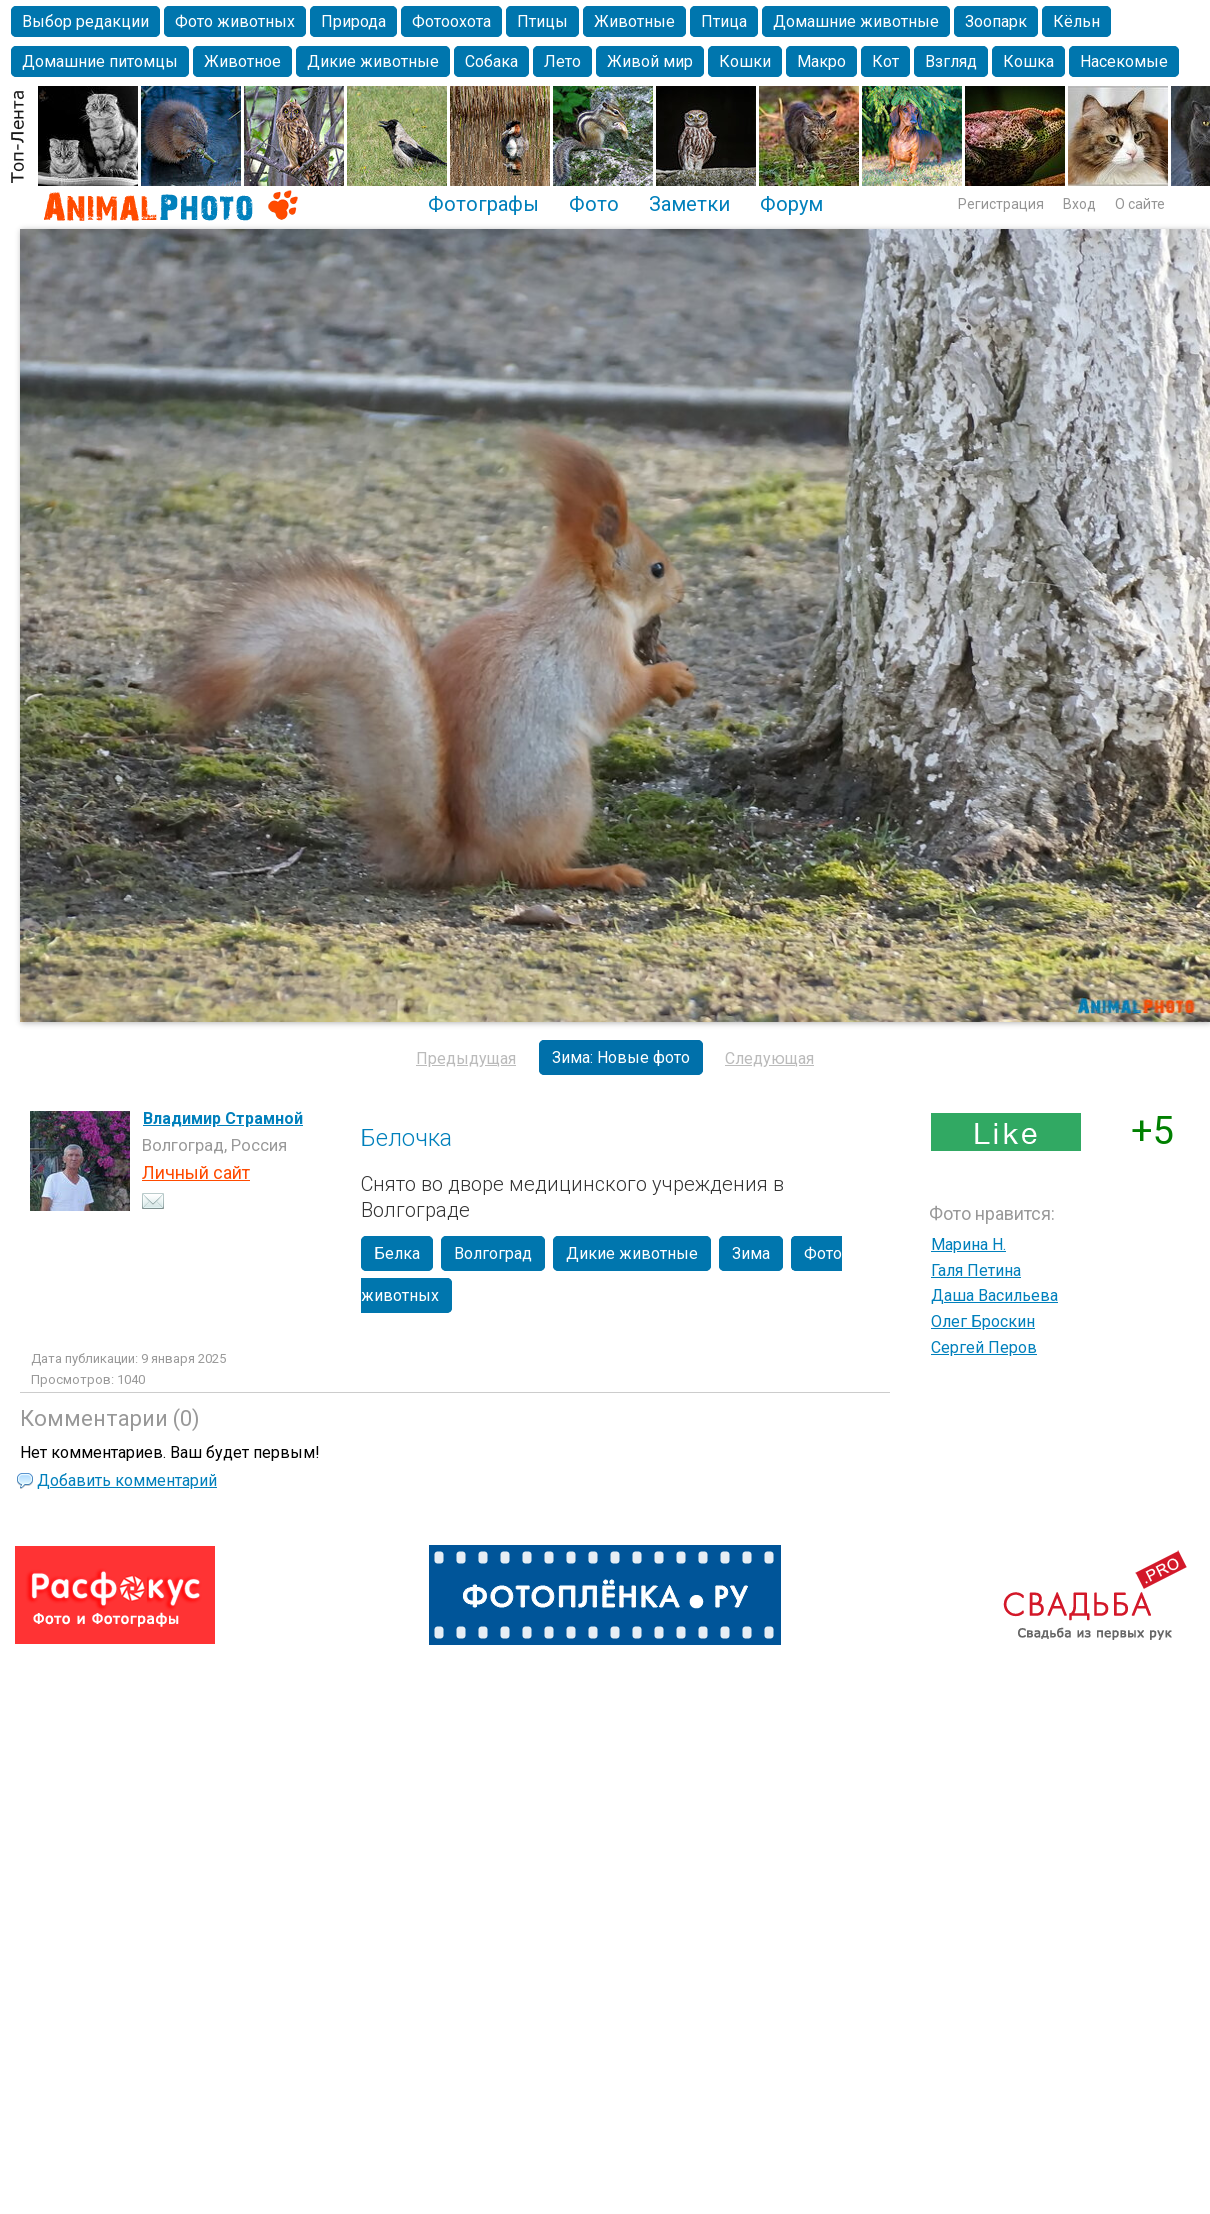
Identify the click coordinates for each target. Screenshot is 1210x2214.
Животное (242, 61)
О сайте (1140, 204)
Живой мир (650, 61)
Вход (1079, 204)
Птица (724, 21)
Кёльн (1076, 21)
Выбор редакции (85, 21)
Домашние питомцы (100, 61)
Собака (491, 61)
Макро (821, 61)
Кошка (1028, 61)
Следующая (769, 1058)
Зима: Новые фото (621, 1057)
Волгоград (493, 1253)
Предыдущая (466, 1058)
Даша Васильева (994, 1295)
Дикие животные (373, 61)
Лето (562, 61)
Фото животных (235, 21)
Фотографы (483, 204)
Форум (791, 204)
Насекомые (1124, 61)
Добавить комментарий (127, 1480)
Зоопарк (996, 21)
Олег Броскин (983, 1321)
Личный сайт (196, 1172)
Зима (751, 1253)
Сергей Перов (984, 1347)
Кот (885, 61)
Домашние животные (856, 21)
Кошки (745, 61)
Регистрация (1001, 204)
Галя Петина (976, 1270)
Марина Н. (968, 1244)
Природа (353, 21)
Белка (397, 1253)
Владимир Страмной (223, 1118)
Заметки (689, 204)
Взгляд (951, 61)
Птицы (542, 21)
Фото (594, 204)
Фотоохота (451, 21)
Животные (634, 21)
